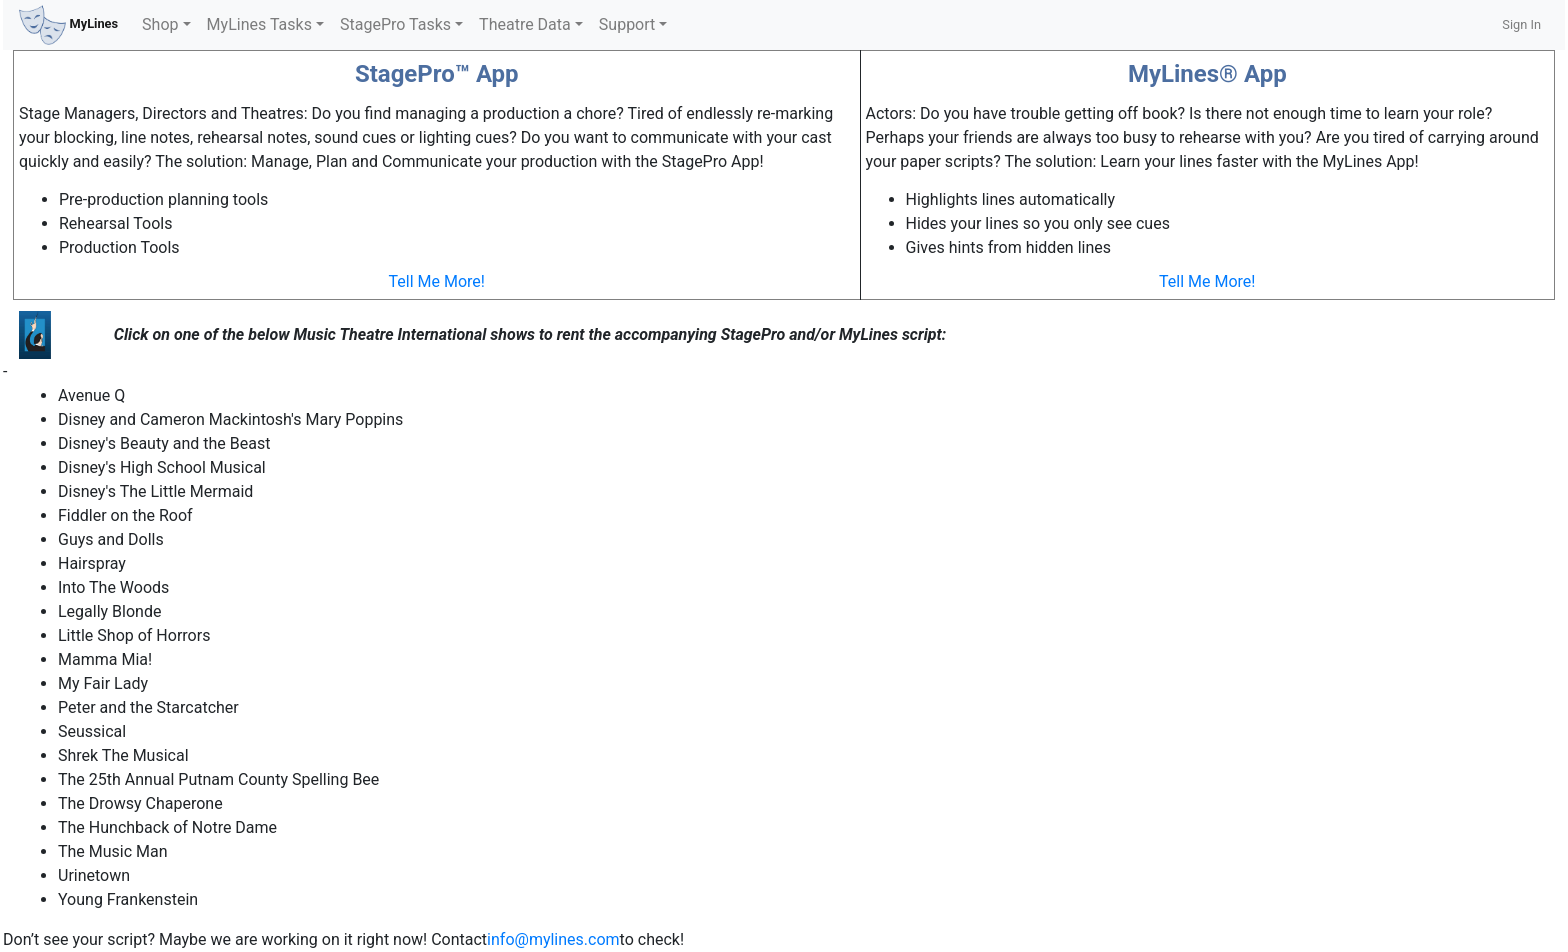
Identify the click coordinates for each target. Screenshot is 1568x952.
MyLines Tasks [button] (259, 24)
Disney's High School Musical (162, 467)
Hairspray (92, 563)
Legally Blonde (109, 611)
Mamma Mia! (105, 659)
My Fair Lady (103, 683)
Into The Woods (113, 587)
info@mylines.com (553, 939)
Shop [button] (160, 24)
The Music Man (113, 851)
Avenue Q (91, 395)
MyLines (68, 25)
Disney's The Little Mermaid (155, 491)
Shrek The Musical (123, 755)
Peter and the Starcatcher (148, 707)
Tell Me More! (437, 281)
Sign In (1521, 24)
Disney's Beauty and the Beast (164, 443)
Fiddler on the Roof (125, 515)
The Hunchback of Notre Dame (167, 827)
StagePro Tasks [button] (395, 24)
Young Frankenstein (128, 899)
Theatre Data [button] (525, 24)
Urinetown (94, 875)
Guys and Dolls (111, 539)
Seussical (92, 731)
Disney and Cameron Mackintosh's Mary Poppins (230, 419)
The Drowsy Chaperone (140, 803)
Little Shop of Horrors (134, 635)
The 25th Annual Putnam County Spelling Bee (218, 779)
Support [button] (627, 24)
